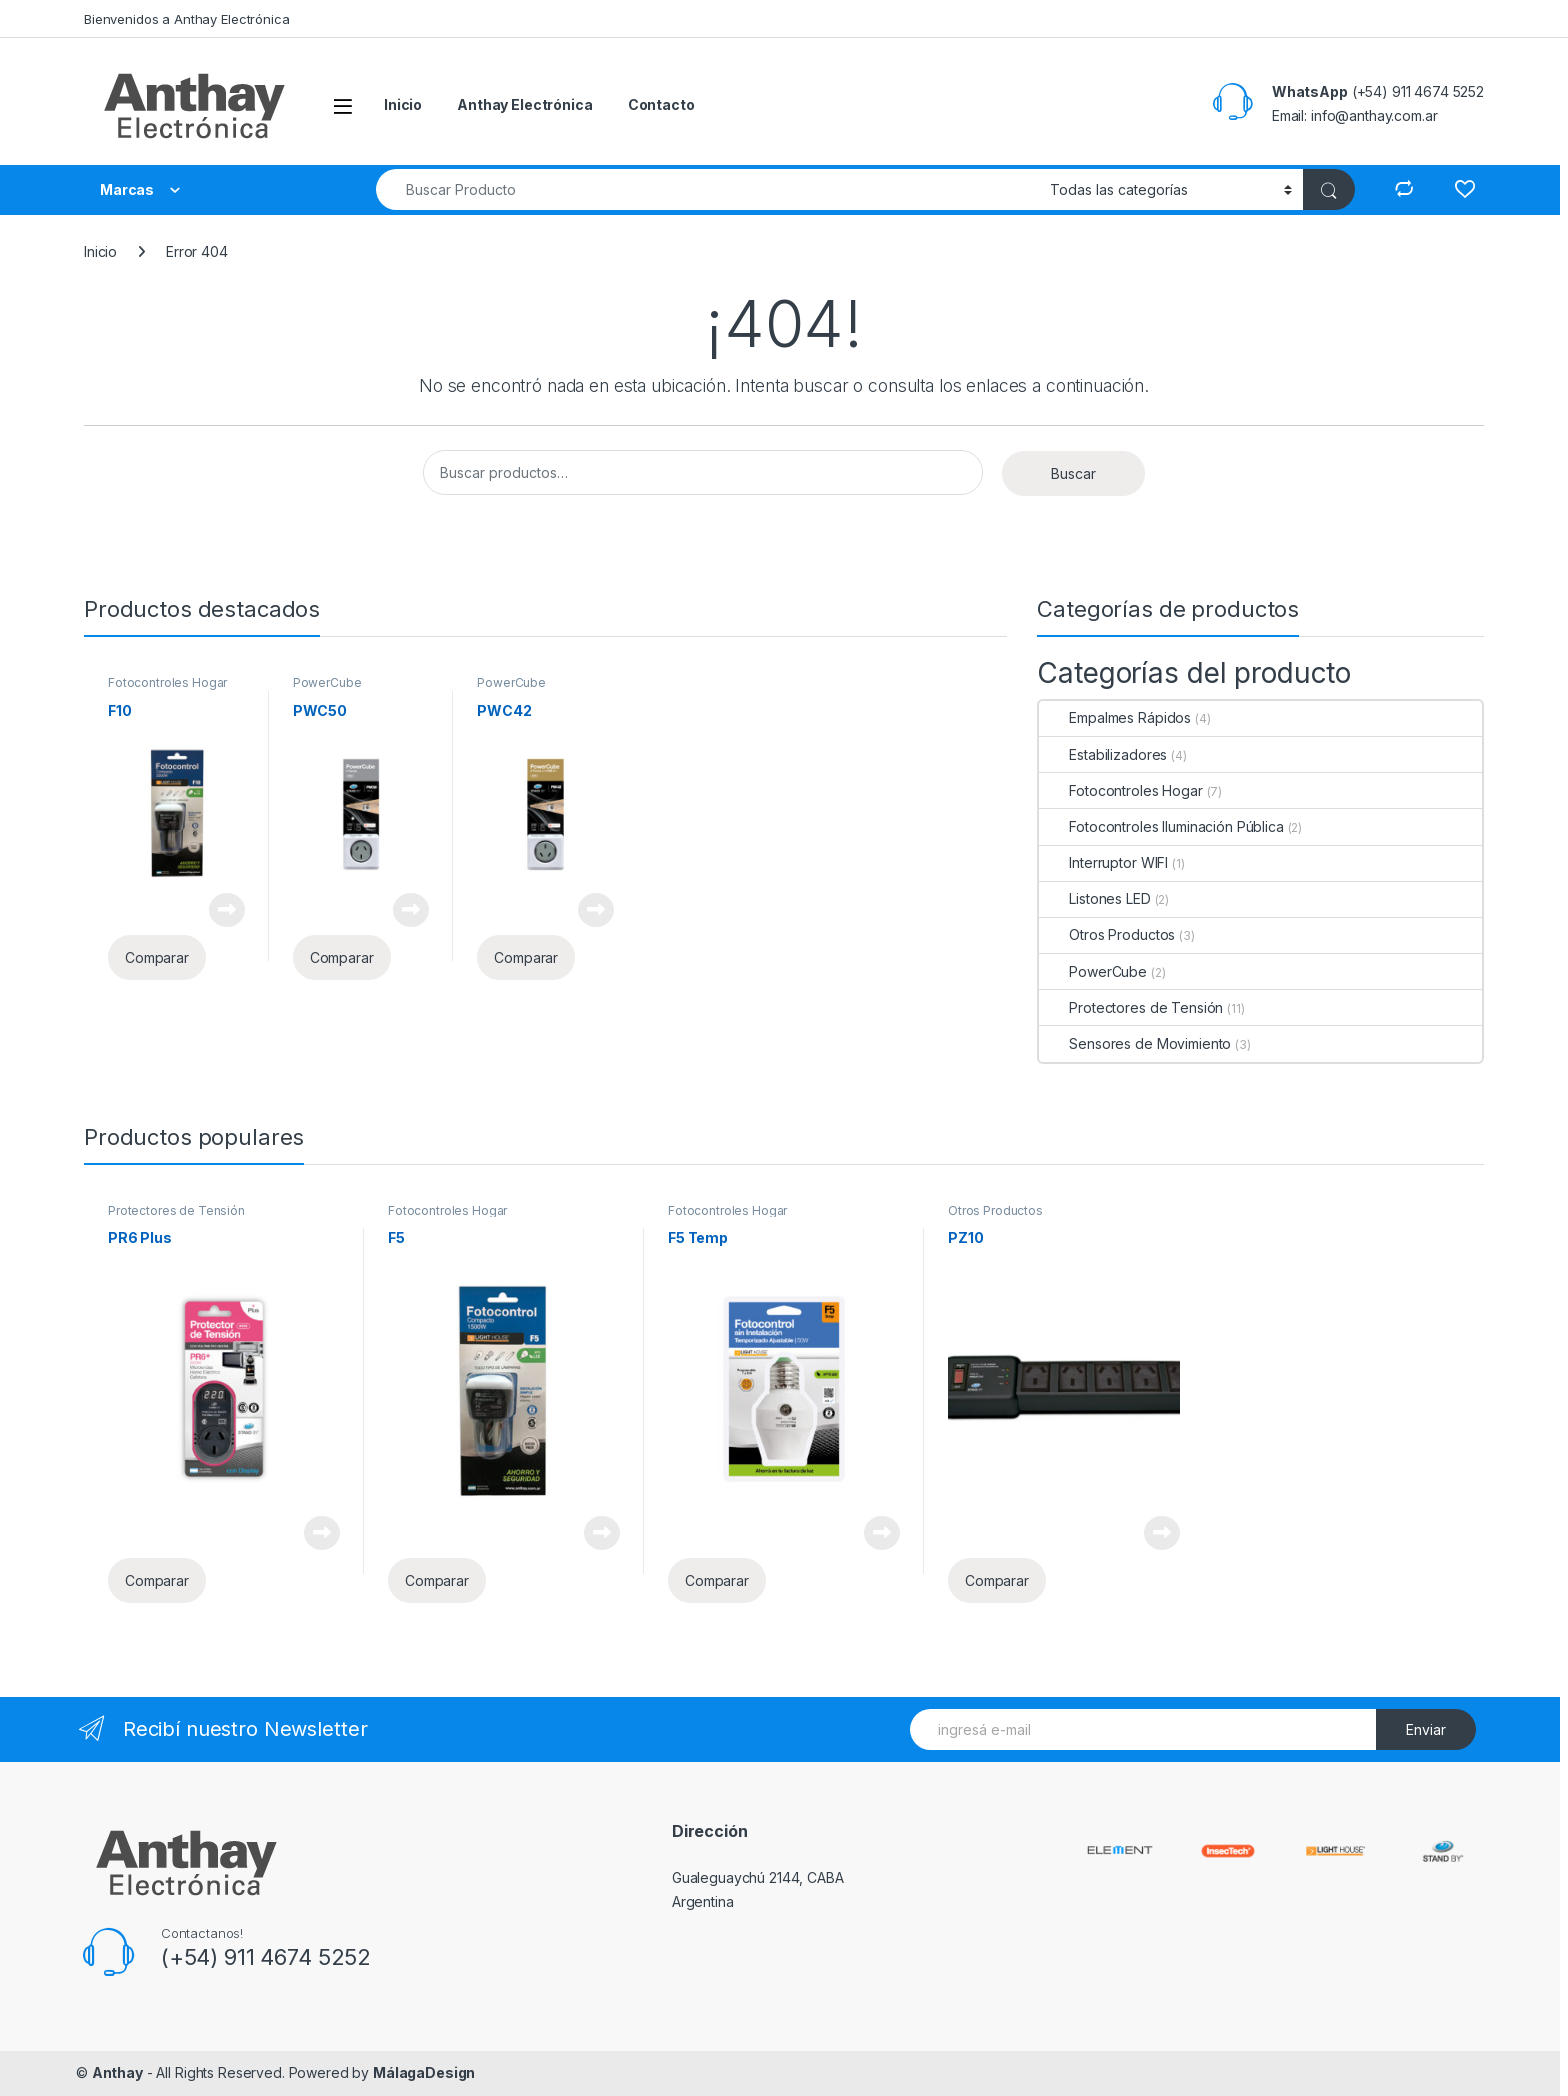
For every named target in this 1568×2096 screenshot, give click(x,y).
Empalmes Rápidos (1115, 717)
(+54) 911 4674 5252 (266, 1957)
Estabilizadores (1103, 754)
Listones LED (1094, 898)
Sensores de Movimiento (1135, 1043)
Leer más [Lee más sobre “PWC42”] (596, 910)
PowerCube (327, 682)
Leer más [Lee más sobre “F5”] (602, 1533)
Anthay (117, 2072)
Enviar (1426, 1729)
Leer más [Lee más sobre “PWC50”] (411, 910)
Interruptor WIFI (1103, 862)
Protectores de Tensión (1131, 1007)
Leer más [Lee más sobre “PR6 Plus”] (322, 1533)
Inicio (403, 104)
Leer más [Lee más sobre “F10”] (227, 910)
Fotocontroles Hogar (167, 682)
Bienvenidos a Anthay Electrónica (187, 19)
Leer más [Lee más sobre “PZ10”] (1162, 1533)
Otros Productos (1107, 934)
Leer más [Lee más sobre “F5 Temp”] (882, 1533)
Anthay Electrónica (524, 104)
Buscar (1073, 473)
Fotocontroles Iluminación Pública (1161, 826)
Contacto (661, 104)
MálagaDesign (424, 2072)
